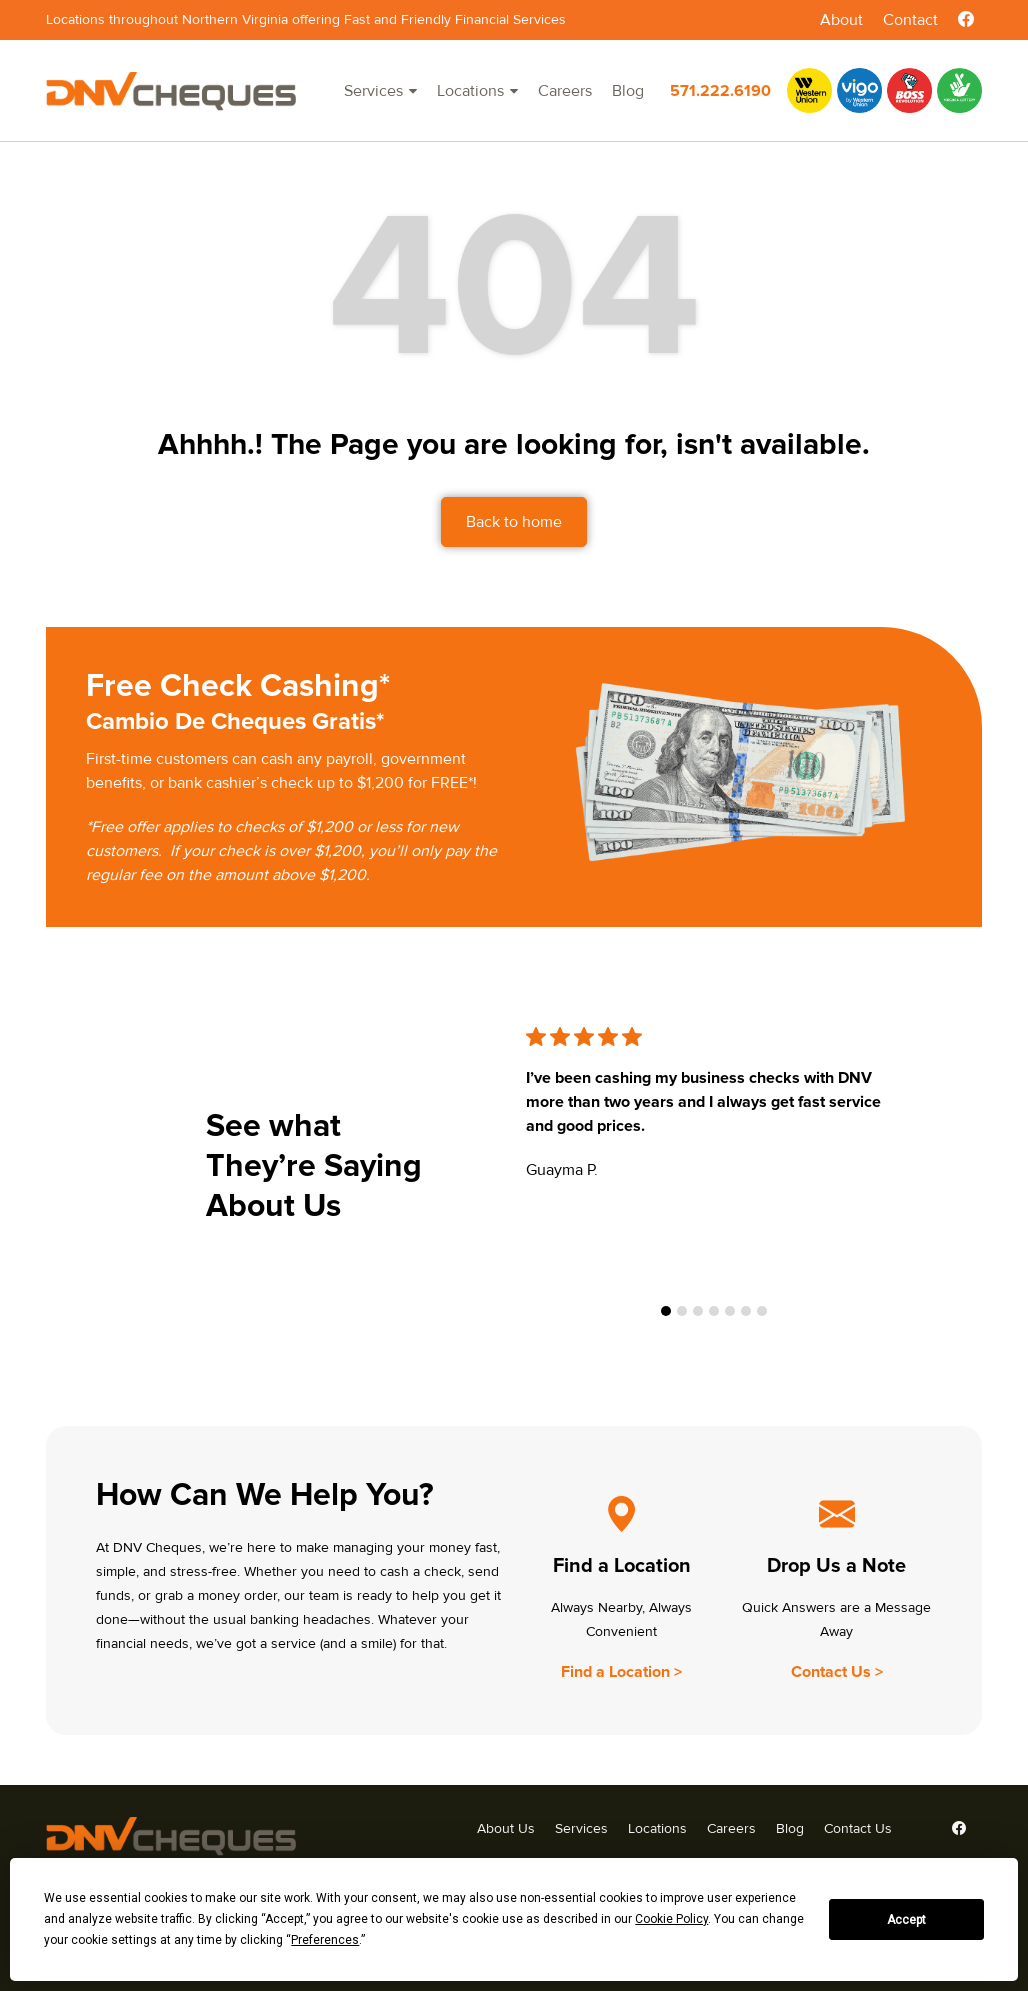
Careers (565, 91)
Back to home (514, 522)
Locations (470, 91)
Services (373, 91)
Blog (628, 91)
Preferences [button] (325, 1940)
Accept (906, 1920)
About (841, 20)
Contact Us (858, 1828)
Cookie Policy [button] (671, 1919)
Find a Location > (621, 1672)
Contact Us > (837, 1672)
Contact (910, 20)
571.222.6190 (720, 91)
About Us (506, 1828)
